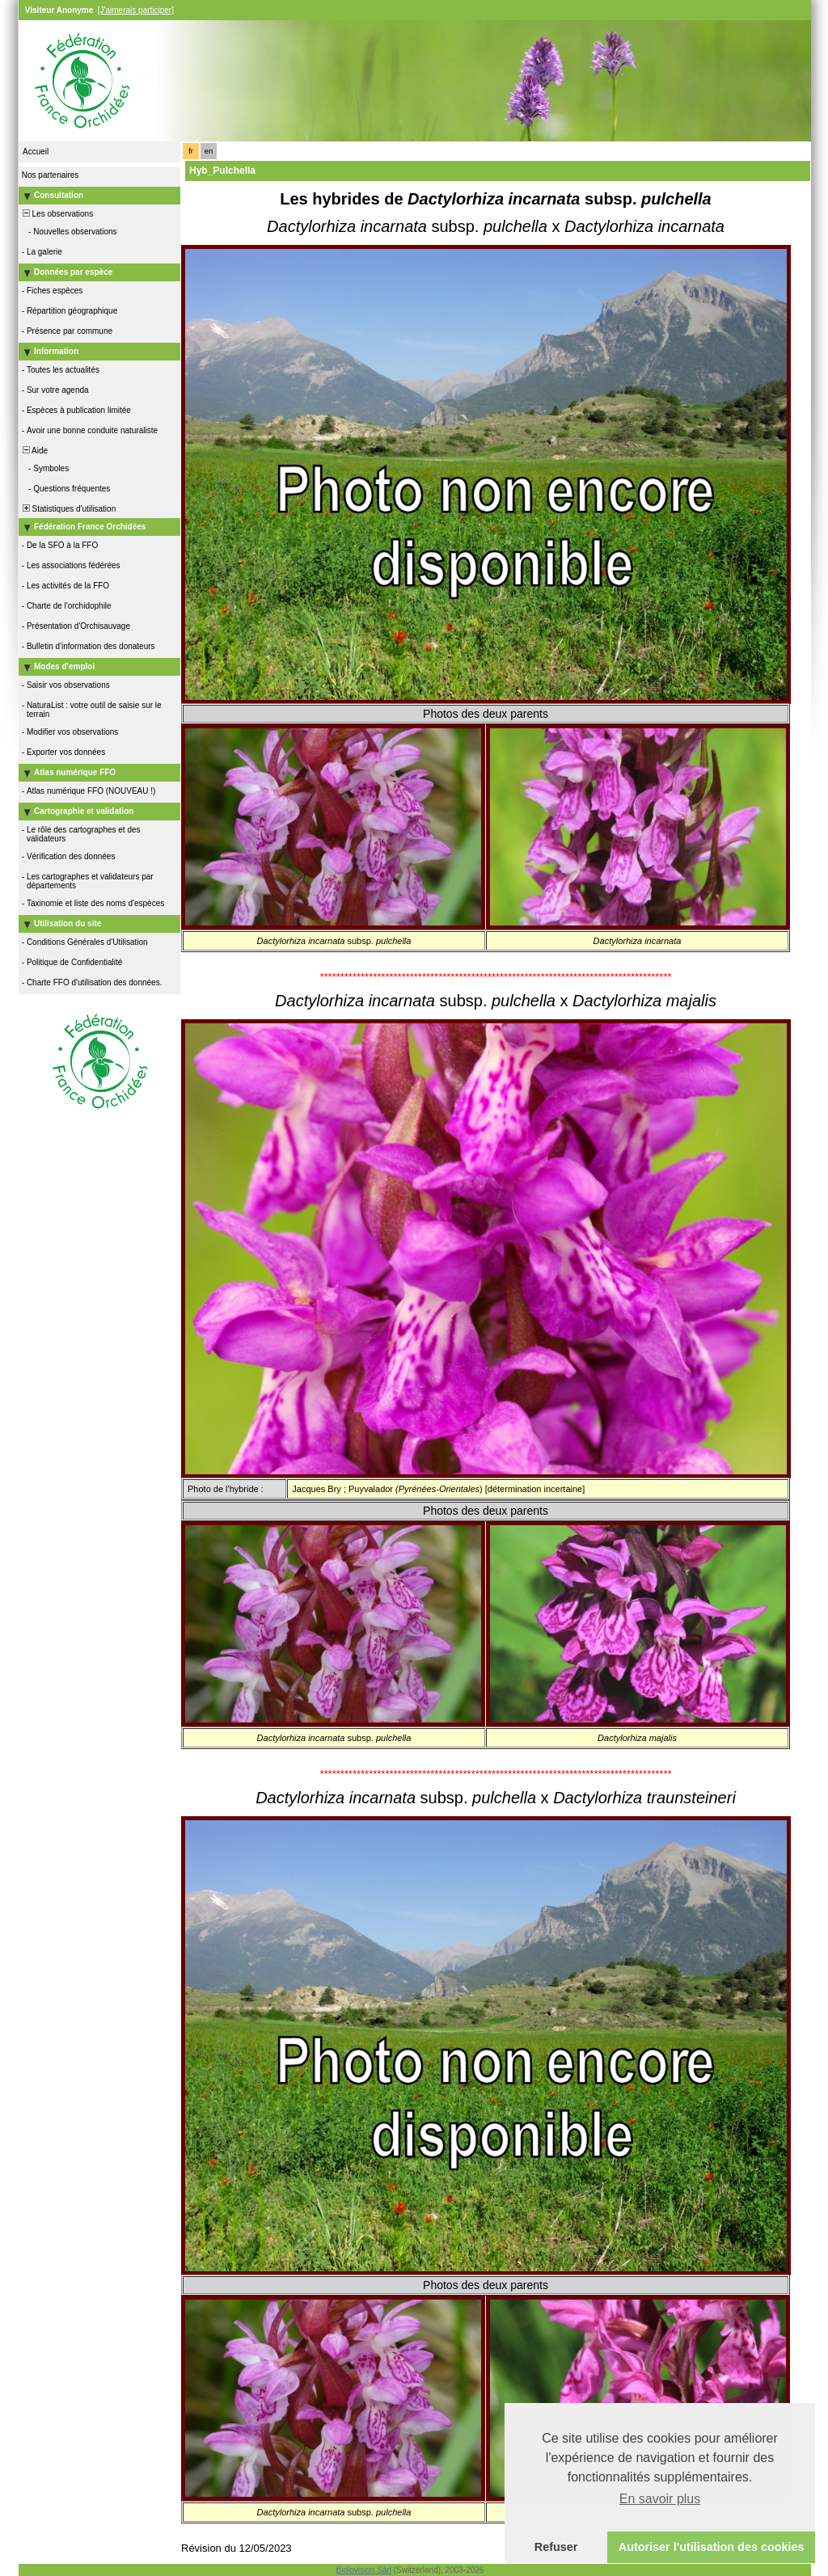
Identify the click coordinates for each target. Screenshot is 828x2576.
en (209, 151)
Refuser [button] (556, 2546)
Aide (34, 450)
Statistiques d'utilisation (68, 508)
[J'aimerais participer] (136, 10)
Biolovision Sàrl (363, 2569)
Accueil (36, 151)
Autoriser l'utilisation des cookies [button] (712, 2546)
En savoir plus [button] (660, 2499)
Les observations (56, 213)
